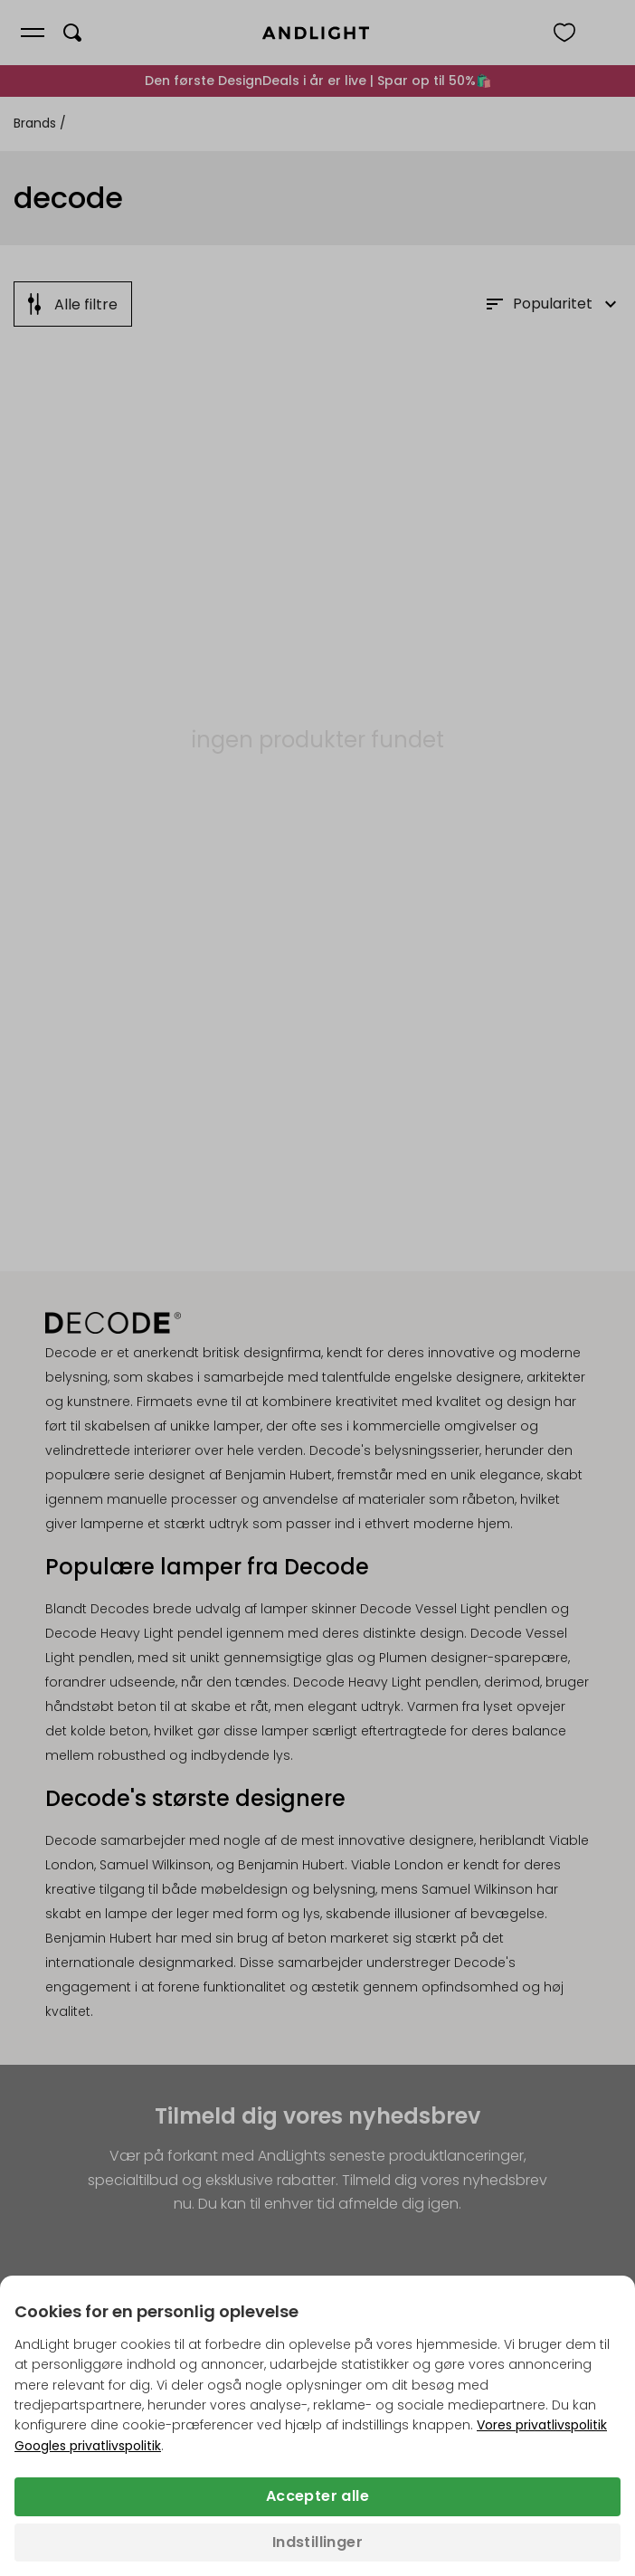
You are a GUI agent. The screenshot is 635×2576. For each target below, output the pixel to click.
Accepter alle (317, 2496)
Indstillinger (317, 2542)
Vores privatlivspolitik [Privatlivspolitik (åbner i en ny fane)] (542, 2425)
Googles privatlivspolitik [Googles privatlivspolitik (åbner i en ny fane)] (87, 2446)
